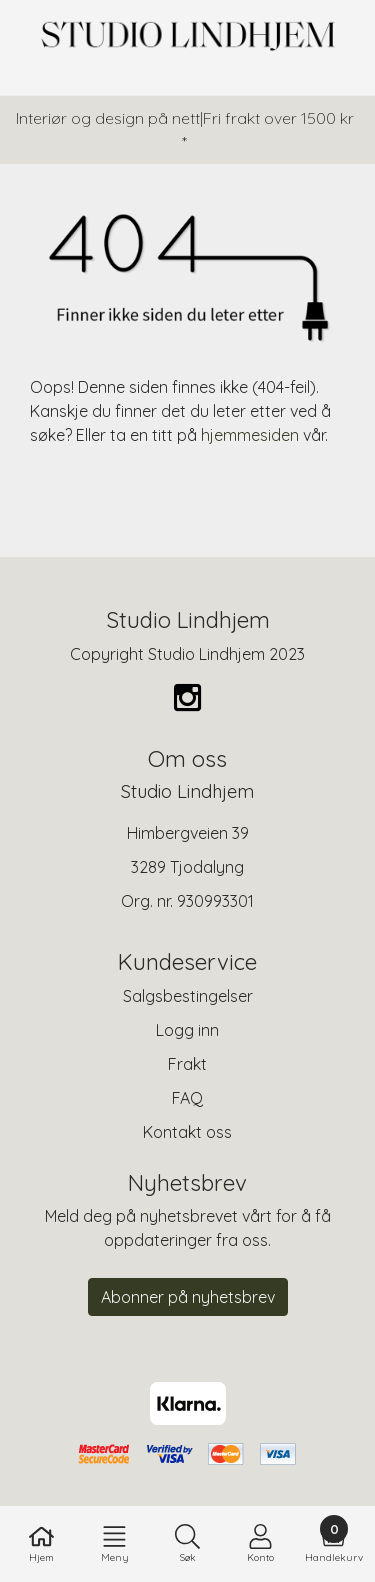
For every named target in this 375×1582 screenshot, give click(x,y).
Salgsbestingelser (188, 996)
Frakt (187, 1064)
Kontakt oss (187, 1132)
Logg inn (187, 1030)
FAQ (187, 1098)
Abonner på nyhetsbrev (188, 1297)
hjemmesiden (250, 435)
